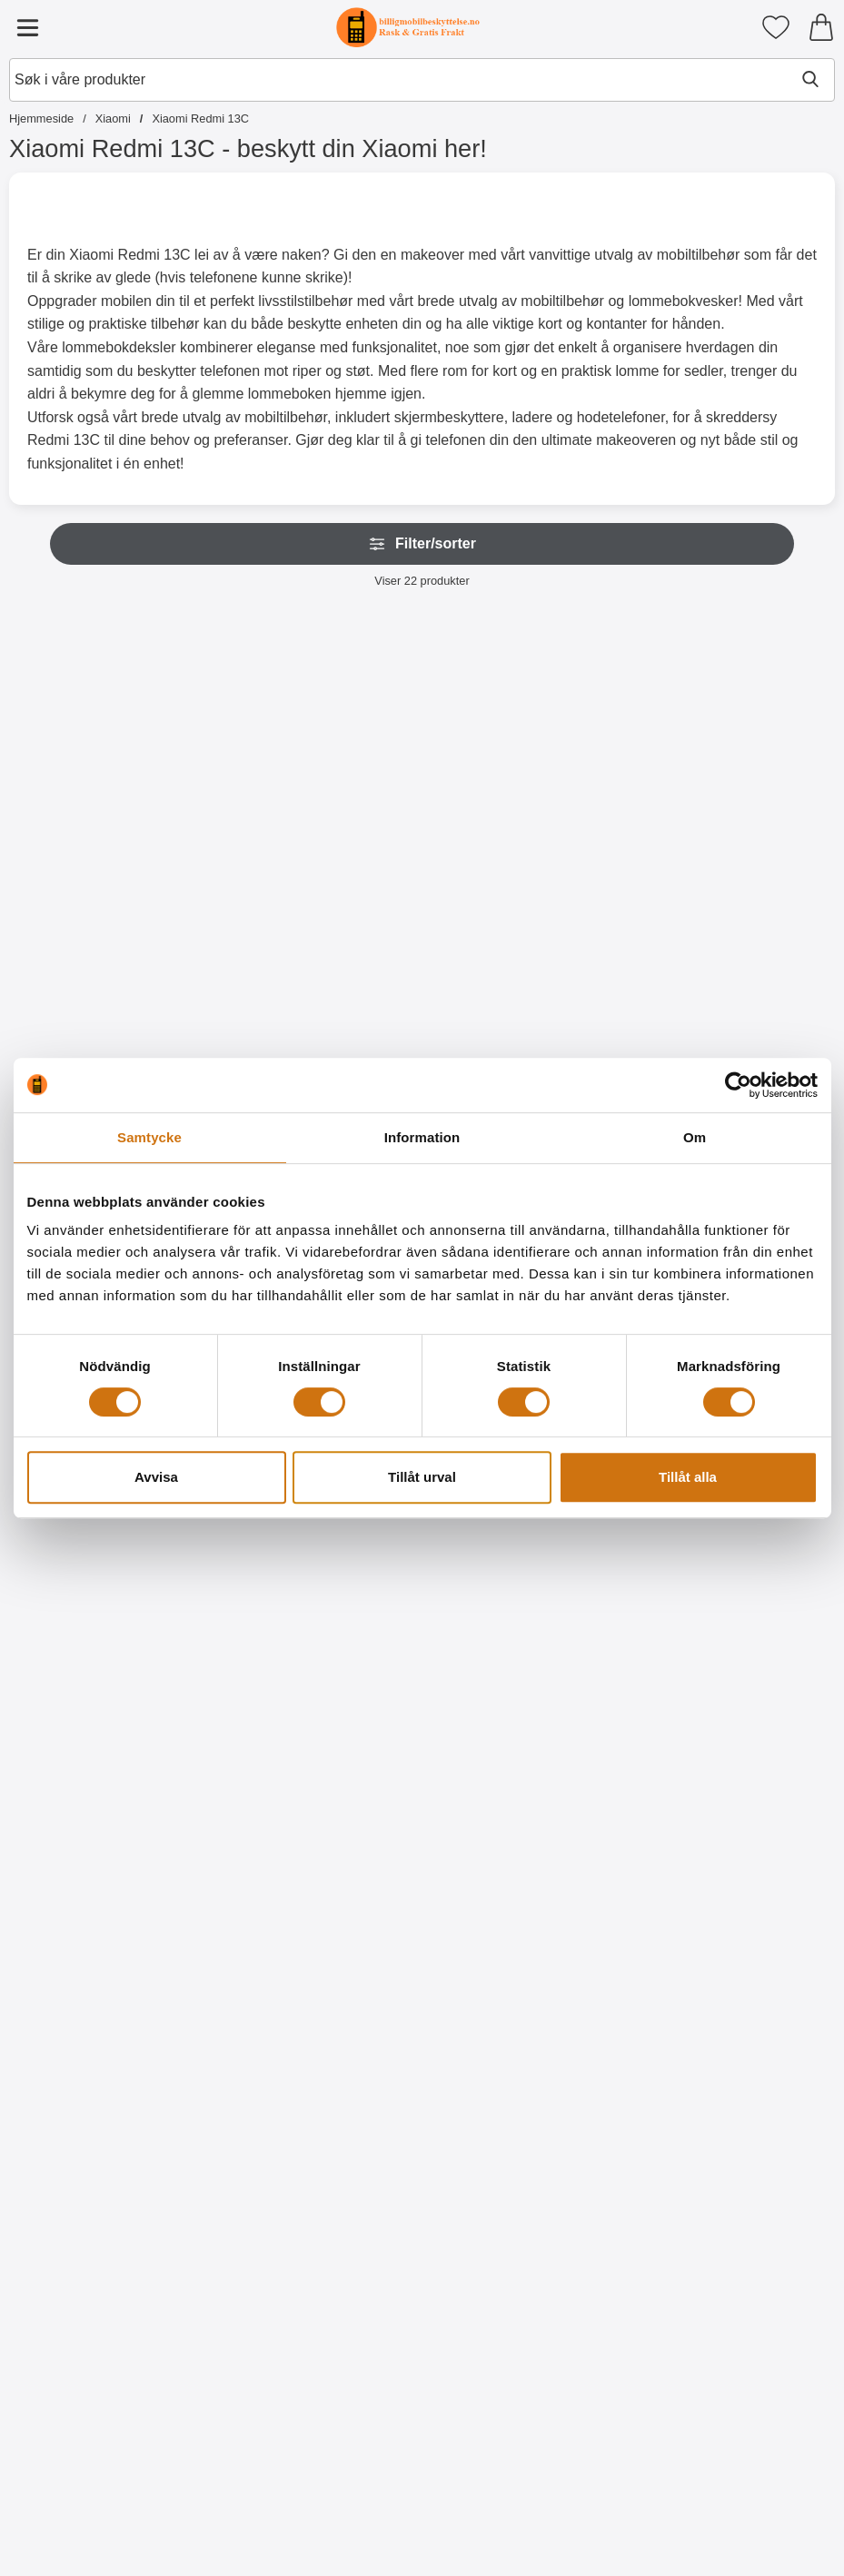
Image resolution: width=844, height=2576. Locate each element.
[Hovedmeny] (27, 27)
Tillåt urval (422, 1477)
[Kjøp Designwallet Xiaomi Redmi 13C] (422, 1728)
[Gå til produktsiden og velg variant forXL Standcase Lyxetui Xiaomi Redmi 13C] (87, 947)
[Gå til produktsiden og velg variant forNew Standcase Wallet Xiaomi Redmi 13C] (422, 947)
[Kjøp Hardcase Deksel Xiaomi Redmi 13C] (255, 1728)
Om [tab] (694, 1137)
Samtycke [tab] (149, 1137)
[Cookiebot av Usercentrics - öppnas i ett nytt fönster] (738, 1085)
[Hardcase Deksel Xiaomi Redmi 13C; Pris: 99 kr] (255, 1543)
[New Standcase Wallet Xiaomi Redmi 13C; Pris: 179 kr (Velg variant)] (422, 762)
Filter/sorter (422, 544)
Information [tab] (422, 1137)
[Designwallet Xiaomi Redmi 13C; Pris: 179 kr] (422, 1543)
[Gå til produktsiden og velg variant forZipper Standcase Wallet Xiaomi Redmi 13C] (255, 947)
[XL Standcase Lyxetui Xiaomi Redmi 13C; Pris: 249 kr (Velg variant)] (88, 762)
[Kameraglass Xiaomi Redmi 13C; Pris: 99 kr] (756, 762)
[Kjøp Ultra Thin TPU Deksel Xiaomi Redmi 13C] (87, 1728)
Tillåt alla (688, 1477)
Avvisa (156, 1477)
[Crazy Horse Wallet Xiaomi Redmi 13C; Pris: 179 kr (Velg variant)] (588, 762)
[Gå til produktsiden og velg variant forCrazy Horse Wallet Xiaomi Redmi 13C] (589, 947)
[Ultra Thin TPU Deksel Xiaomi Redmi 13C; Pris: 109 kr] (88, 1543)
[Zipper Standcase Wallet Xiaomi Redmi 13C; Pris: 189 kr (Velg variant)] (255, 762)
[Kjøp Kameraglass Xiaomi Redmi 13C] (756, 947)
